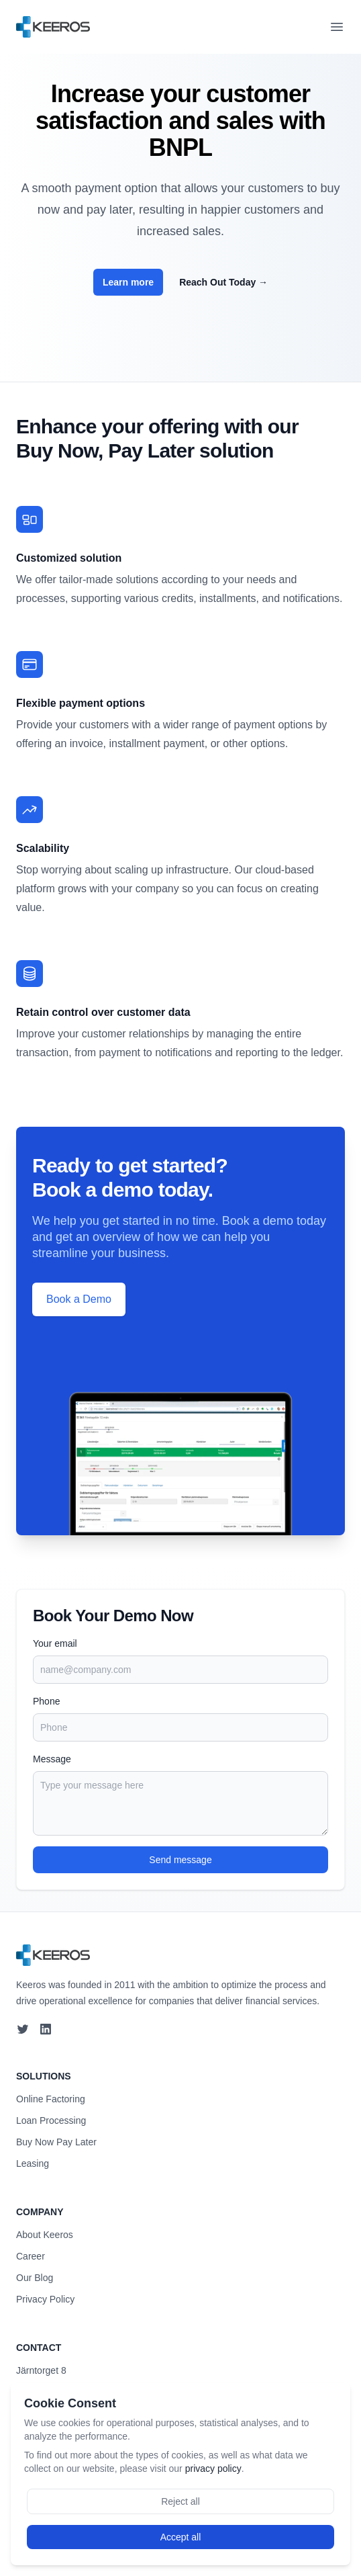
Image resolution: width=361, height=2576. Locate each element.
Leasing (32, 2163)
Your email (55, 1643)
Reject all (180, 2501)
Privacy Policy (45, 2299)
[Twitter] (23, 2029)
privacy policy (213, 2468)
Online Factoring (50, 2099)
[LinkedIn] (47, 2029)
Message (52, 1759)
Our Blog (34, 2277)
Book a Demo (78, 1299)
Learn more (128, 282)
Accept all (180, 2537)
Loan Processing (51, 2120)
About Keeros (44, 2234)
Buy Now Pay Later (56, 2142)
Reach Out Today (223, 282)
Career (30, 2256)
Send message (180, 1859)
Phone (46, 1701)
